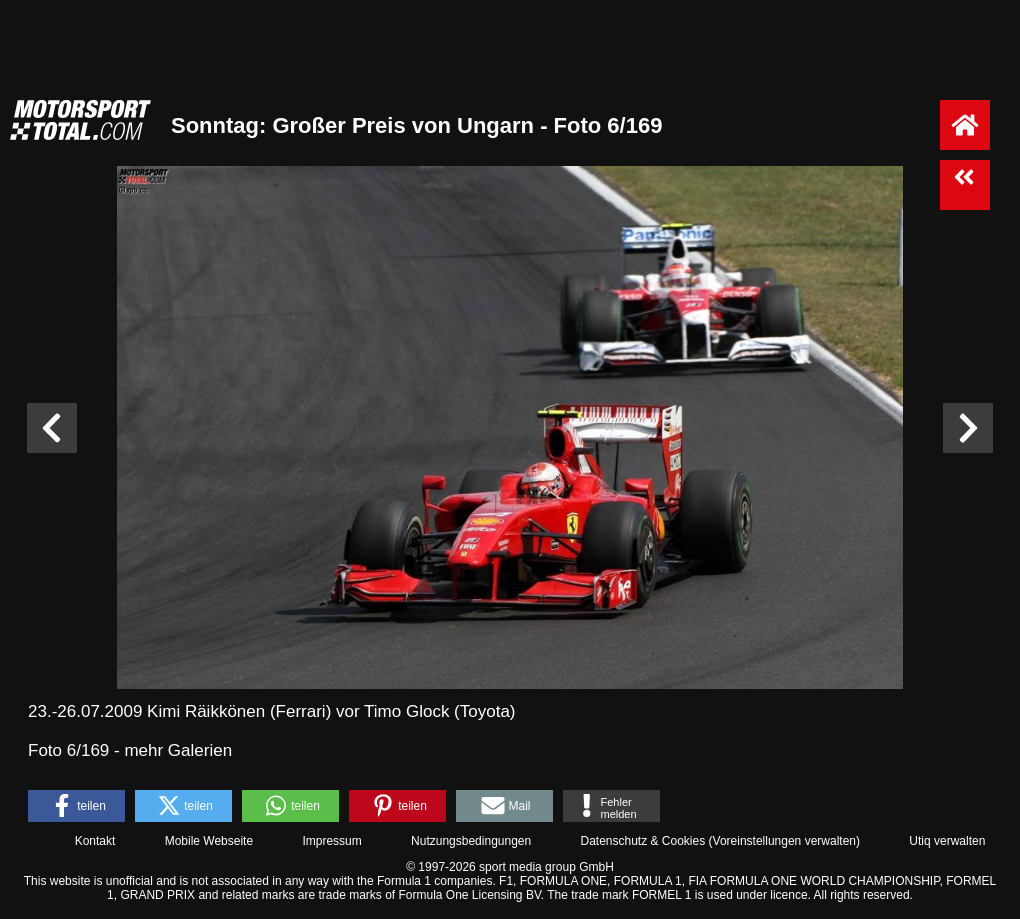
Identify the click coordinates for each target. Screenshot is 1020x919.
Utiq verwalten (947, 841)
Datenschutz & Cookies (642, 841)
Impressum (331, 841)
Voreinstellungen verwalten (784, 841)
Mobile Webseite (209, 841)
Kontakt (95, 841)
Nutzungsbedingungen (471, 841)
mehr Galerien (178, 750)
